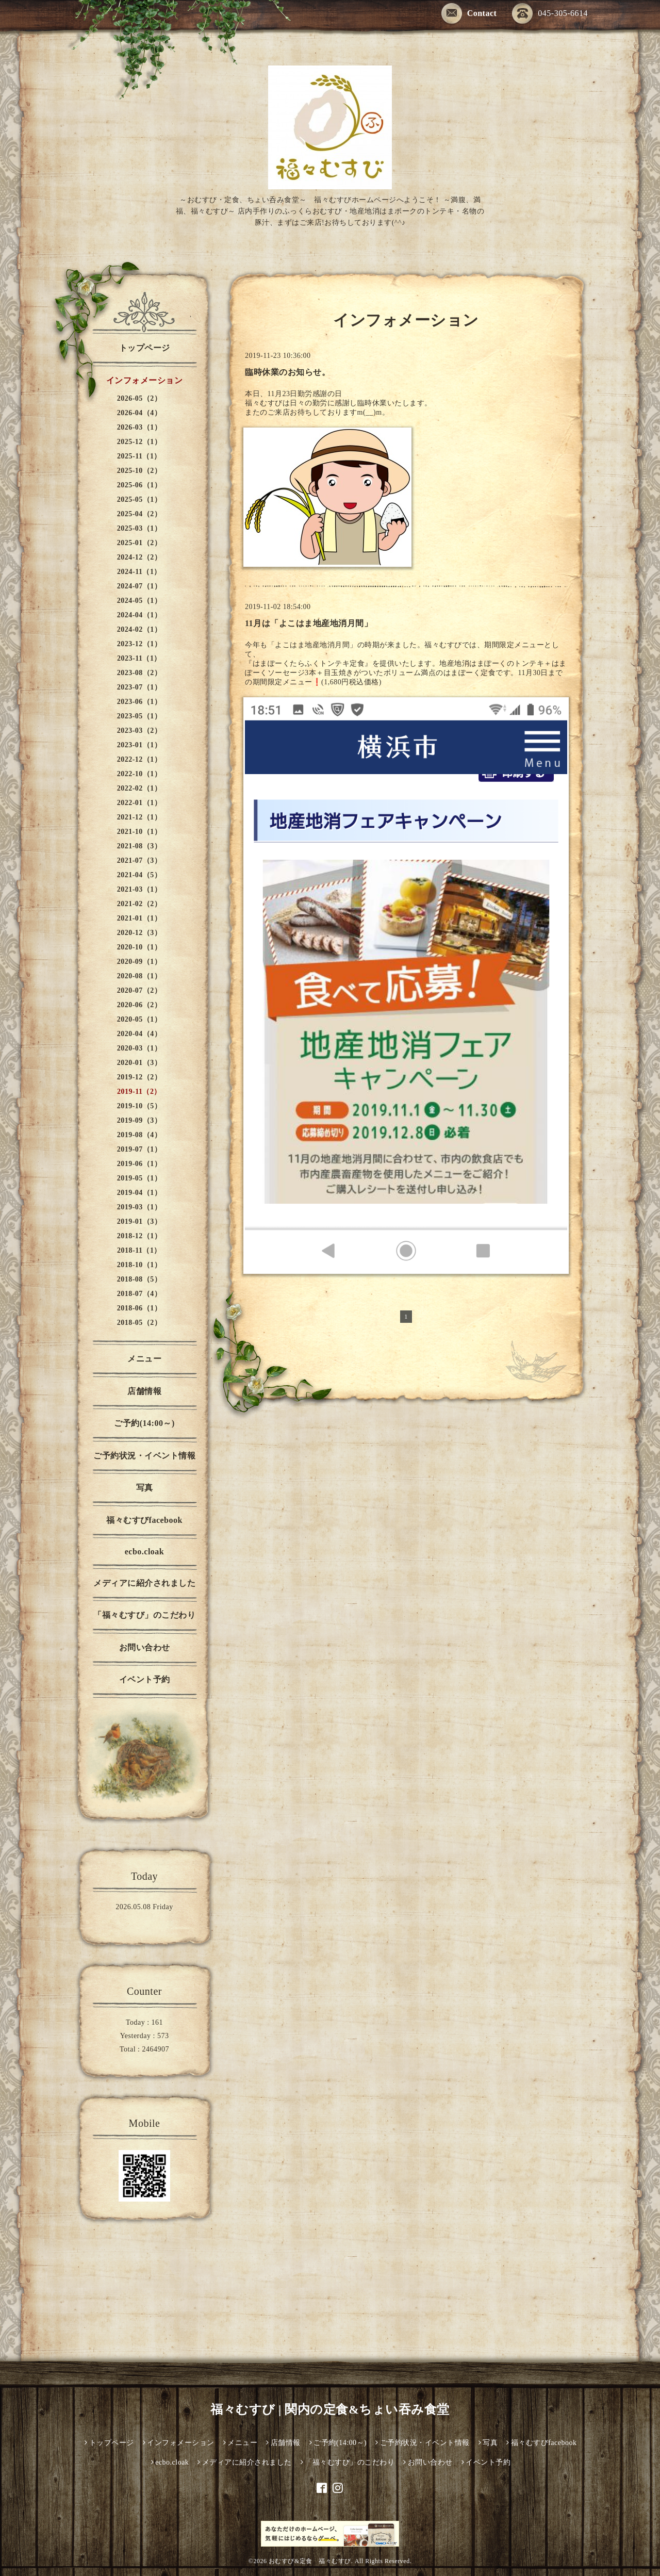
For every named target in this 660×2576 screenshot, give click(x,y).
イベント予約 (144, 1679)
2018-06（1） (139, 1308)
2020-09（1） (139, 961)
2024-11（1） (139, 572)
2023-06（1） (139, 701)
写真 (144, 1487)
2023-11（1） (139, 658)
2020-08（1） (139, 976)
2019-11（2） (139, 1091)
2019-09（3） (139, 1120)
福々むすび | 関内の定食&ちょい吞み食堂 (330, 2409)
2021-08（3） (139, 846)
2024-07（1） (139, 586)
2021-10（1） (139, 831)
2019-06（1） (139, 1164)
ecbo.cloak (144, 1551)
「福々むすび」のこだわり (144, 1615)
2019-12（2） (139, 1077)
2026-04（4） (139, 413)
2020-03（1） (139, 1048)
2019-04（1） (139, 1192)
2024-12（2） (139, 557)
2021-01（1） (139, 918)
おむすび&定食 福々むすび (310, 2561)
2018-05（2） (139, 1322)
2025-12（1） (139, 442)
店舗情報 (144, 1391)
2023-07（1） (139, 687)
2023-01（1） (139, 745)
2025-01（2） (139, 543)
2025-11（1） (139, 456)
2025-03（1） (139, 528)
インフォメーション (144, 380)
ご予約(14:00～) (144, 1423)
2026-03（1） (139, 427)
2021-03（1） (139, 889)
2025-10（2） (139, 470)
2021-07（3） (139, 860)
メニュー (144, 1358)
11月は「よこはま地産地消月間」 (308, 623)
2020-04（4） (139, 1034)
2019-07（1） (139, 1149)
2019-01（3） (139, 1221)
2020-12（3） (139, 933)
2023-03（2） (139, 730)
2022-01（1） (139, 803)
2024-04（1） (139, 615)
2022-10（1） (139, 774)
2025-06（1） (139, 485)
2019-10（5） (139, 1106)
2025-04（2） (139, 514)
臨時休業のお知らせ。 (287, 372)
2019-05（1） (139, 1178)
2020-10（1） (139, 947)
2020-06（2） (139, 1005)
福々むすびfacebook (144, 1520)
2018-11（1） (139, 1250)
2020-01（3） (139, 1063)
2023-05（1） (139, 716)
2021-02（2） (139, 904)
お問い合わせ (144, 1647)
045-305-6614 (550, 14)
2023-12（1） (139, 644)
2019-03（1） (139, 1207)
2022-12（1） (139, 759)
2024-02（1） (139, 629)
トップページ (144, 347)
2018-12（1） (139, 1236)
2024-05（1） (139, 600)
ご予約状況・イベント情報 (144, 1455)
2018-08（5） (139, 1279)
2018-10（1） (139, 1265)
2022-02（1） (139, 788)
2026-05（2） (139, 398)
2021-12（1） (139, 817)
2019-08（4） (139, 1135)
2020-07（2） (139, 990)
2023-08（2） (139, 673)
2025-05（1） (139, 499)
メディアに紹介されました (144, 1583)
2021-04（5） (139, 875)
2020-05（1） (139, 1019)
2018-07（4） (139, 1294)
